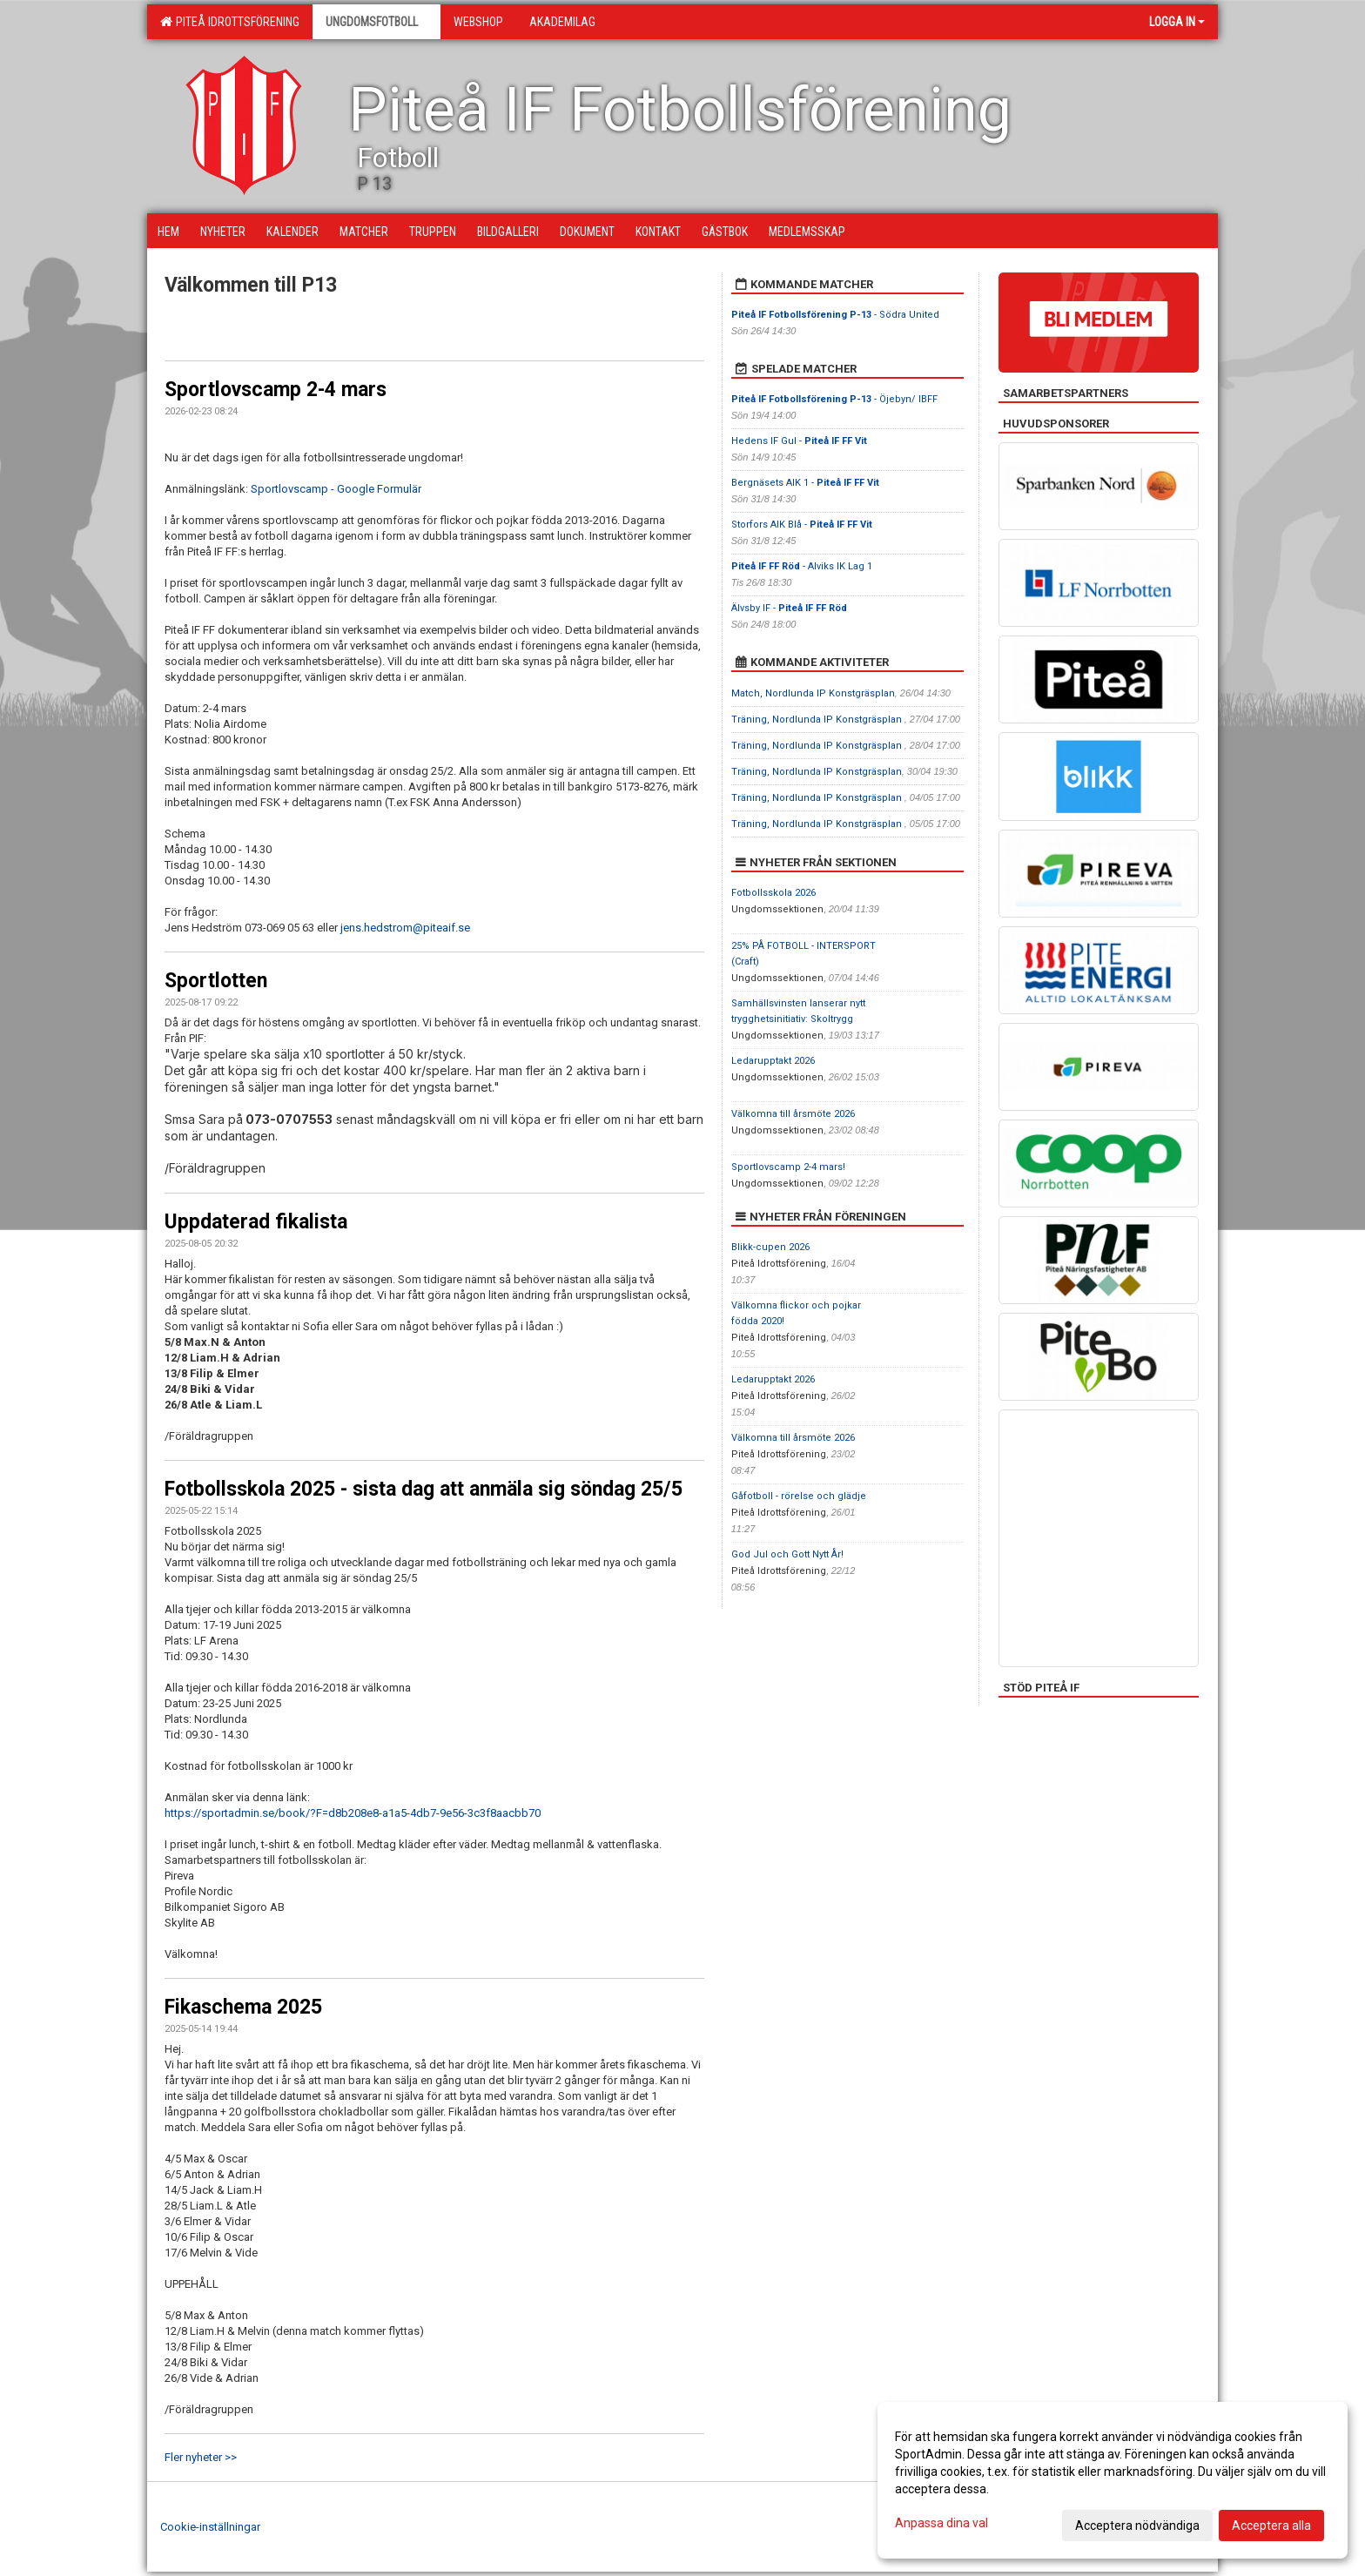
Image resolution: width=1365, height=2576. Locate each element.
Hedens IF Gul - (799, 441)
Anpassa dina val (941, 2523)
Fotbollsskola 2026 (773, 892)
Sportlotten (216, 980)
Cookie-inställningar (210, 2526)
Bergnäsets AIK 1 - (805, 482)
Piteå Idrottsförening (229, 22)
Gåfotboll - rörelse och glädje (798, 1496)
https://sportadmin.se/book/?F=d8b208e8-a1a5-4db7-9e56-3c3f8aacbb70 (353, 1812)
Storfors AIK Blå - (801, 524)
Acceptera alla (1271, 2525)
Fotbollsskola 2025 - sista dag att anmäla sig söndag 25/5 (423, 1489)
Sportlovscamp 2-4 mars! (788, 1167)
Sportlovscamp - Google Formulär (336, 488)
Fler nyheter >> (201, 2457)
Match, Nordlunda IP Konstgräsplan (813, 693)
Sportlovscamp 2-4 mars (276, 389)
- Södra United (835, 314)
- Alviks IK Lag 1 (801, 566)
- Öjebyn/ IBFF (834, 399)
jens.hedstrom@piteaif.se (405, 927)
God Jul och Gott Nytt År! (787, 1554)
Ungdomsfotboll (376, 22)
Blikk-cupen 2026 (770, 1247)
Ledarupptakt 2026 (773, 1060)
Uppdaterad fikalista (256, 1222)
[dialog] (1113, 2480)
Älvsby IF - (789, 608)
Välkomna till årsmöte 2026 (793, 1114)
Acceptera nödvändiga (1137, 2525)
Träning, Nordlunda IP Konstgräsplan (817, 719)
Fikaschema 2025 (243, 2007)
